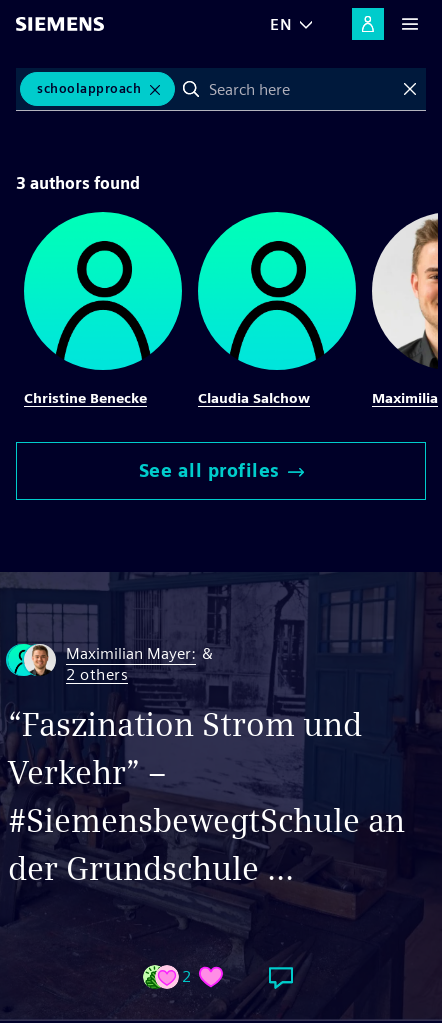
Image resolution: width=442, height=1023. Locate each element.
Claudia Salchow (254, 398)
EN (281, 24)
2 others (97, 675)
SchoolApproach (89, 88)
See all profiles (221, 470)
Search (191, 89)
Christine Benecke (85, 398)
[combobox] (300, 89)
